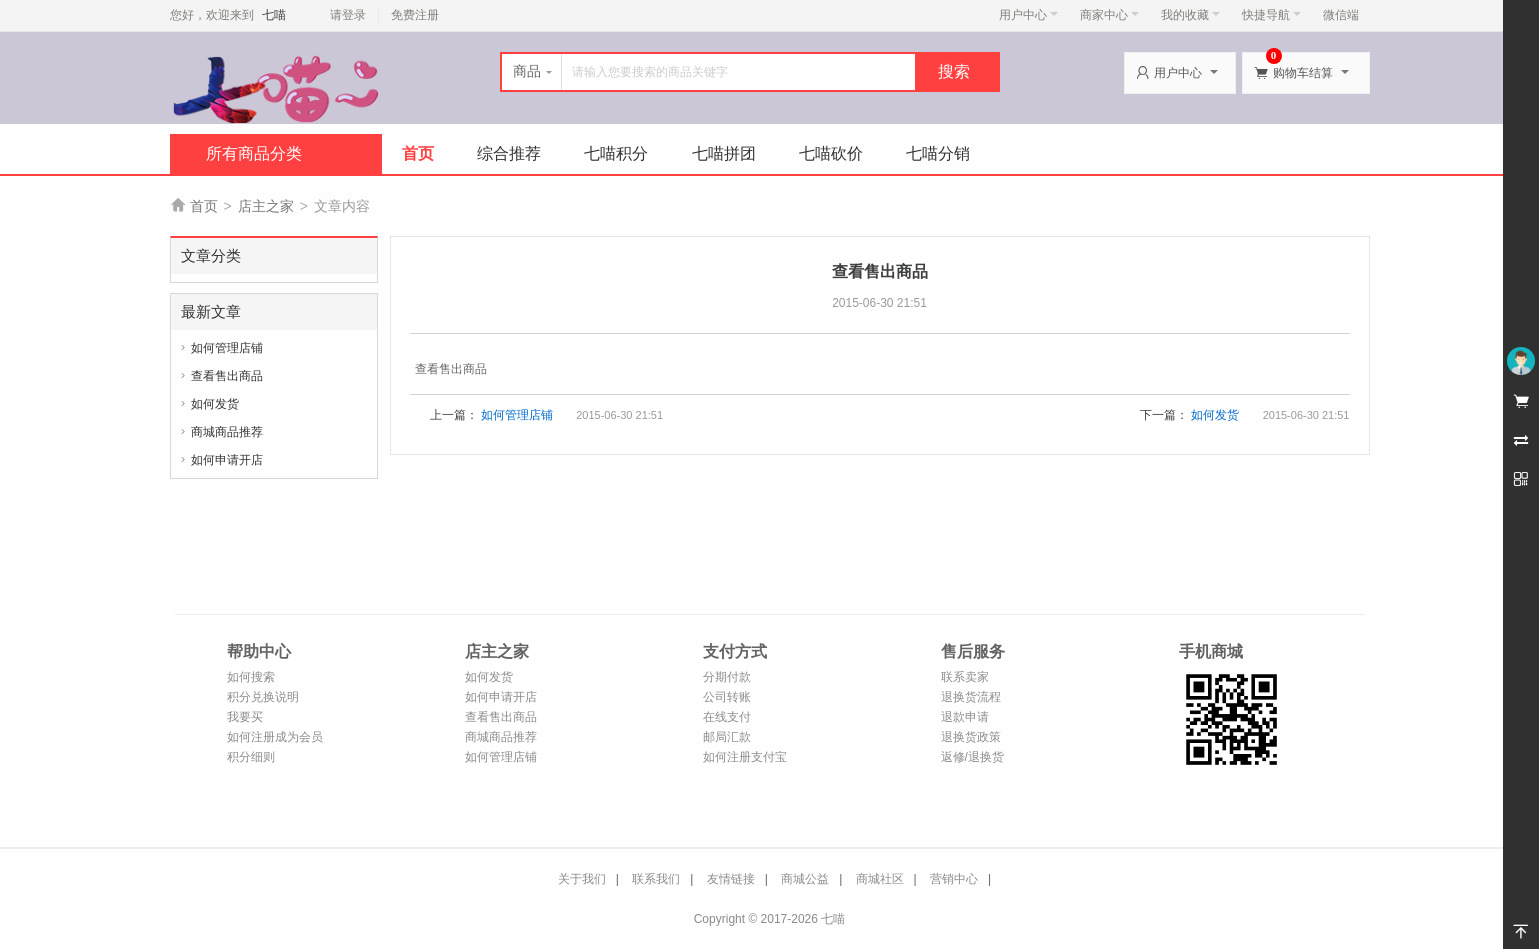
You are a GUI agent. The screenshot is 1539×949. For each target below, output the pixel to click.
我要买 (245, 717)
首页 (418, 153)
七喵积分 (616, 153)
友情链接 (731, 879)
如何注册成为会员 (275, 737)
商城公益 (805, 879)
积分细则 (251, 757)
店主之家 (266, 206)
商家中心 (1109, 15)
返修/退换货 (972, 757)
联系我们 (656, 879)
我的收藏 (1190, 15)
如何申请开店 (227, 460)
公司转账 (727, 697)
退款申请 (965, 717)
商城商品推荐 (227, 432)
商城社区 (880, 879)
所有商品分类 (254, 153)
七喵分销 (938, 153)
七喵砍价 (831, 153)
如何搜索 (251, 677)
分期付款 (727, 677)
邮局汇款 (727, 737)
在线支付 (727, 717)
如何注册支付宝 (745, 757)
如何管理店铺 (227, 348)
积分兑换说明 (263, 697)
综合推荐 (509, 153)
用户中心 (1028, 15)
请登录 (348, 15)
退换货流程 (971, 697)
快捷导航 (1271, 15)
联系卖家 (965, 677)
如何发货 (215, 404)
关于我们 (582, 879)
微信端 (1341, 15)
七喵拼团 (724, 153)
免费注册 (415, 15)
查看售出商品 (227, 376)
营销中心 (954, 879)
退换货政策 (971, 737)
